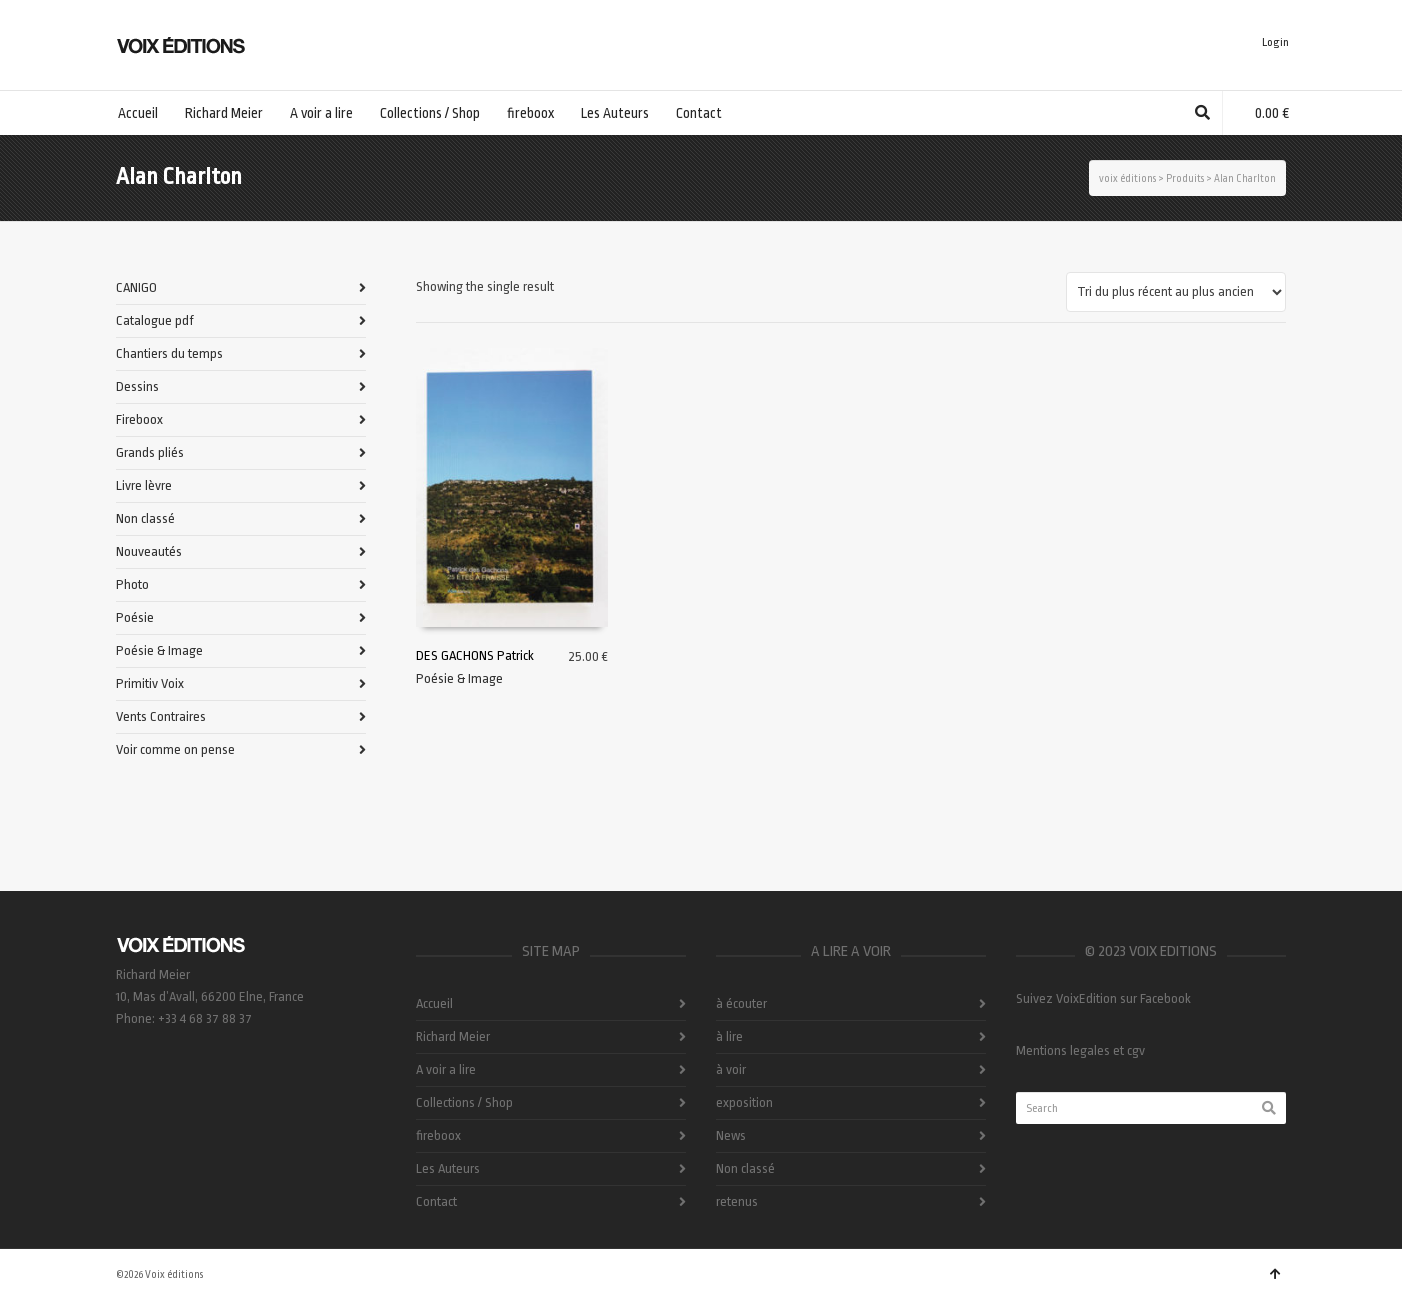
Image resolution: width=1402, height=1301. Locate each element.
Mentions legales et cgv (1080, 1050)
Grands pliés (150, 452)
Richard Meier (453, 1036)
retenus (737, 1201)
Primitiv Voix (150, 683)
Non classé (145, 518)
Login (1275, 42)
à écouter (741, 1003)
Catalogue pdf (155, 320)
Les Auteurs (448, 1168)
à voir (731, 1069)
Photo (132, 584)
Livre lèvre (144, 485)
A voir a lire (446, 1069)
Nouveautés (149, 551)
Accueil (434, 1003)
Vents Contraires (161, 716)
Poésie (135, 617)
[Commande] (1176, 292)
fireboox (438, 1135)
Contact (436, 1201)
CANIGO (136, 287)
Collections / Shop (464, 1102)
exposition (744, 1102)
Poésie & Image (459, 678)
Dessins (137, 386)
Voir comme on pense (175, 749)
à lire (729, 1036)
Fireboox (139, 419)
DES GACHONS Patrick (475, 655)
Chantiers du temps (169, 353)
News (731, 1135)
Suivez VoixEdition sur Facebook (1103, 998)
